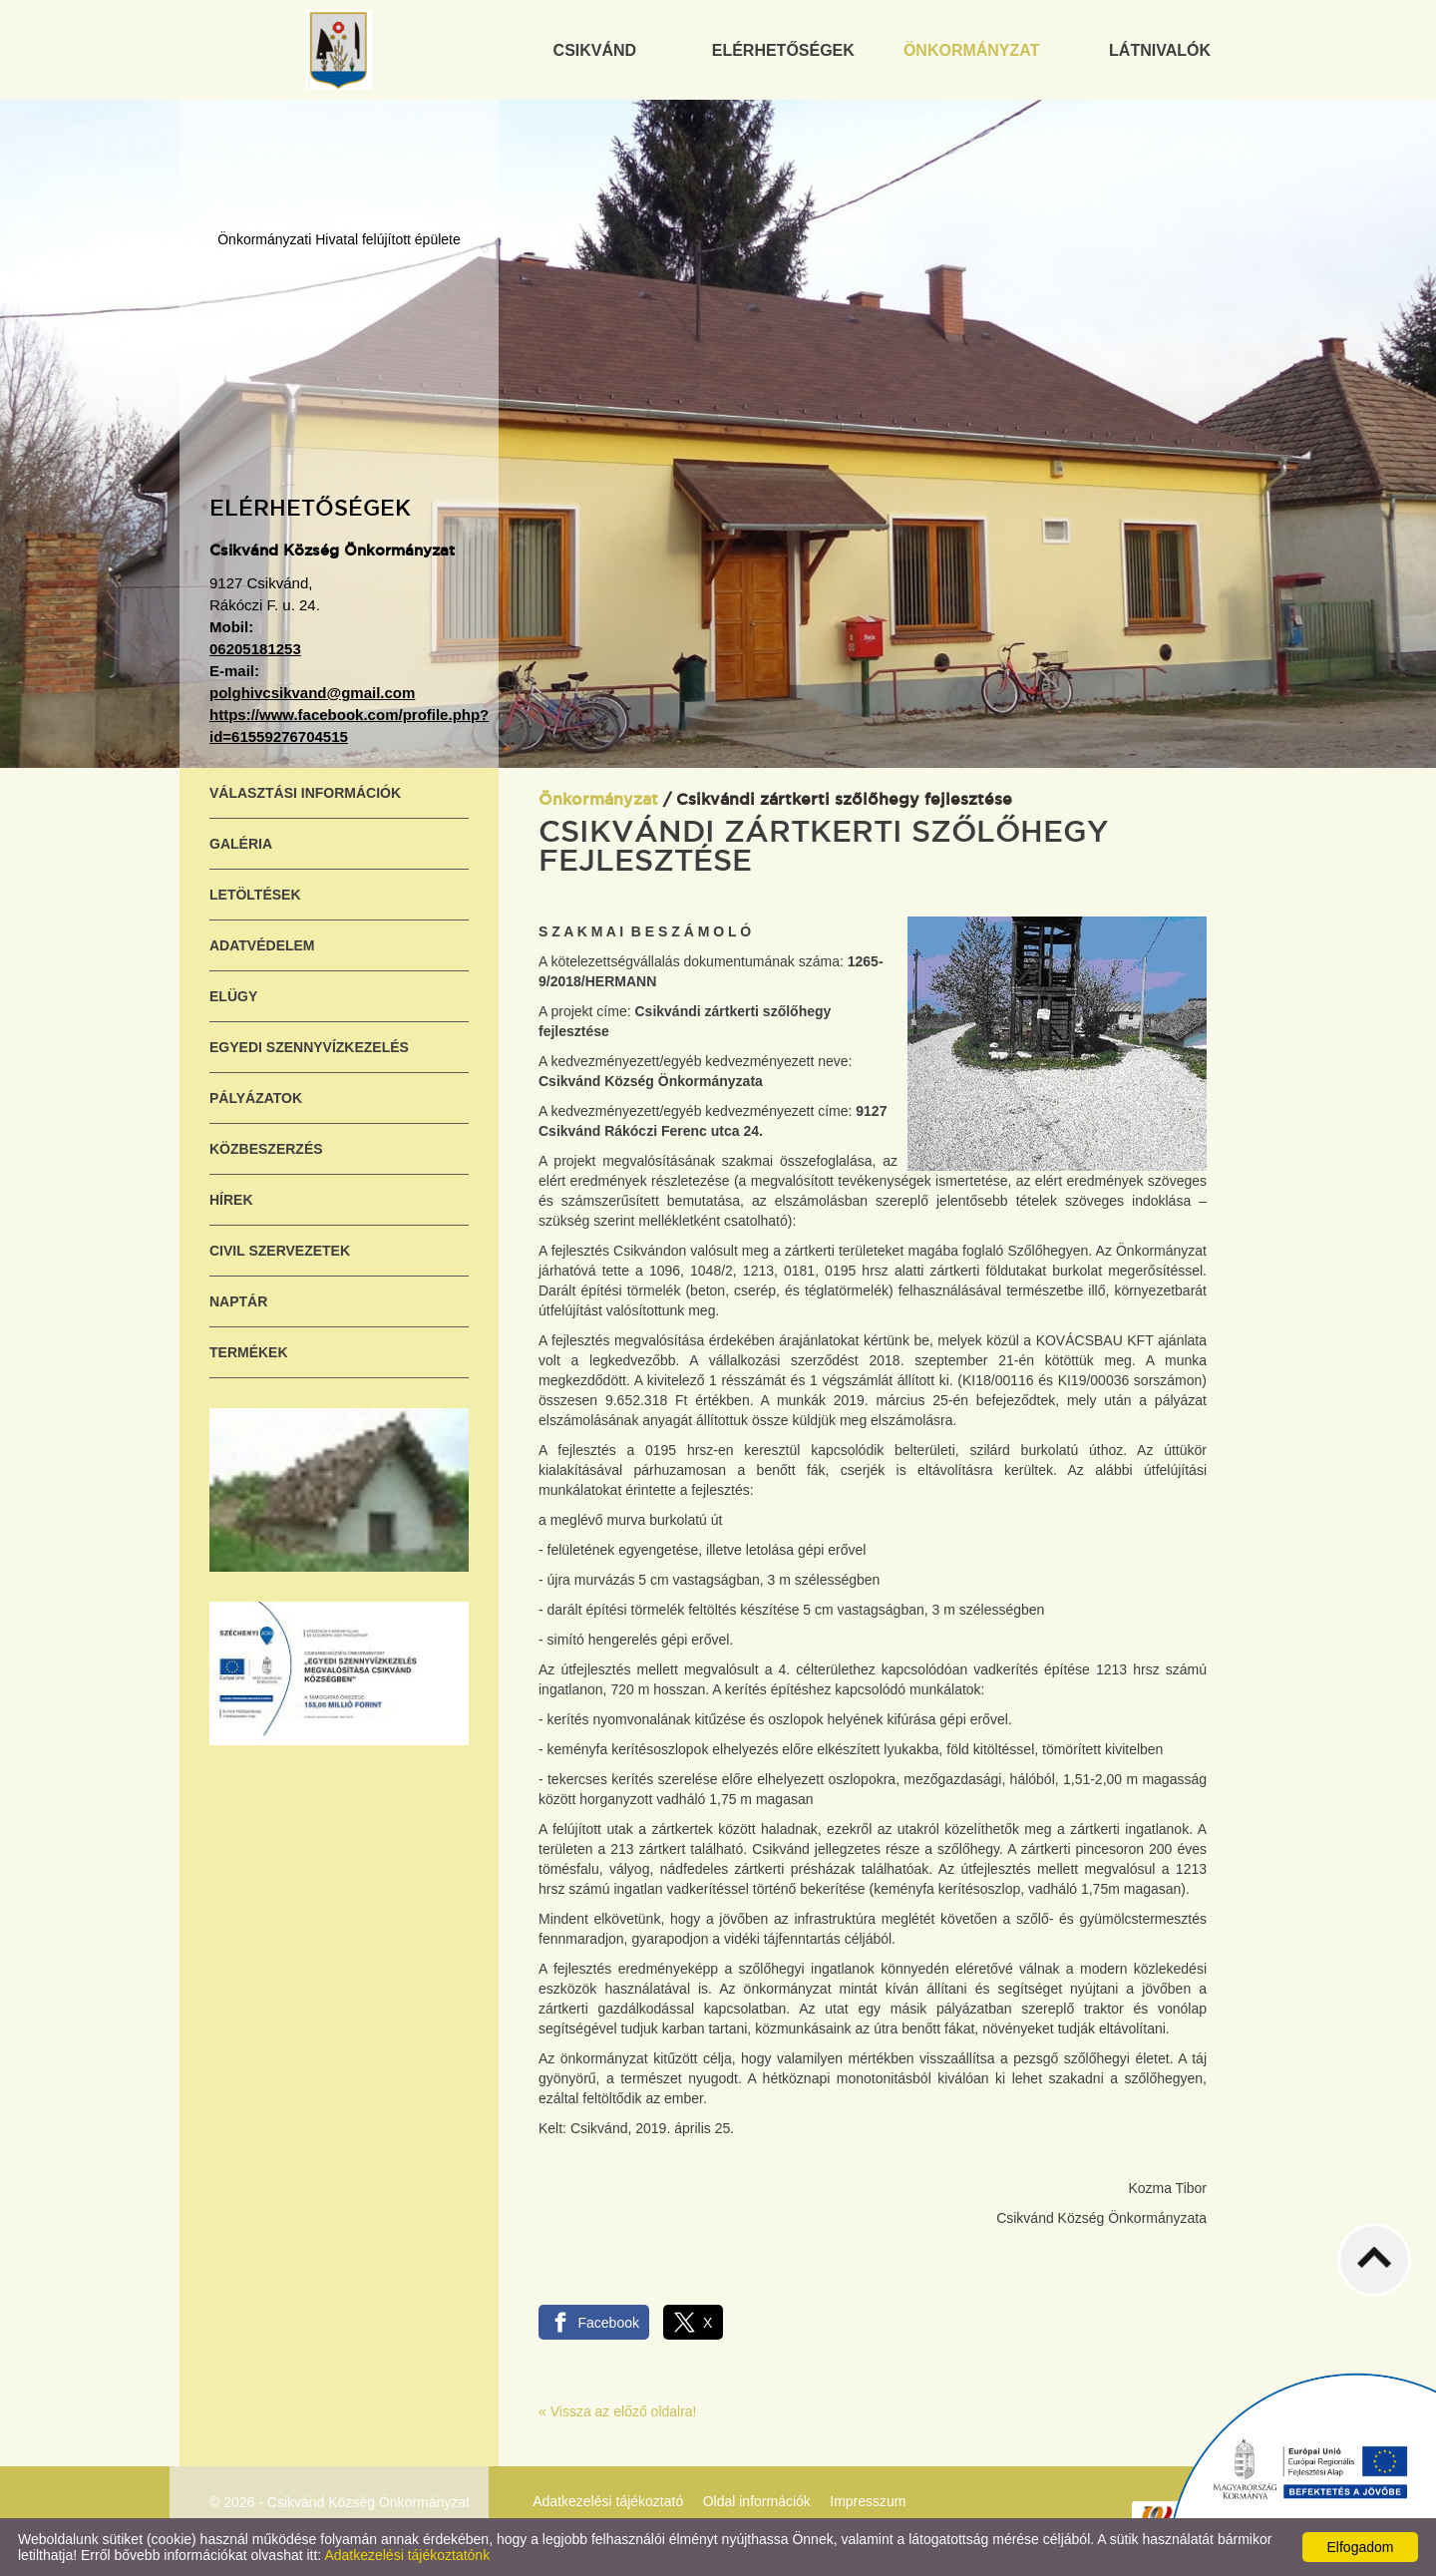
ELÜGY (233, 996)
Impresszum (867, 2501)
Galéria (240, 844)
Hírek (231, 1200)
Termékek (248, 1352)
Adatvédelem (262, 945)
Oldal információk (757, 2501)
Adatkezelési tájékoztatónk (407, 2555)
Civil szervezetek (279, 1251)
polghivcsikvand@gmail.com (312, 692)
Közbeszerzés (266, 1149)
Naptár (238, 1301)
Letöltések (255, 895)
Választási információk (305, 793)
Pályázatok (255, 1098)
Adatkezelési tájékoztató (608, 2501)
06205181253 (255, 648)
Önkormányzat (598, 800)
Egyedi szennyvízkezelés (309, 1047)
